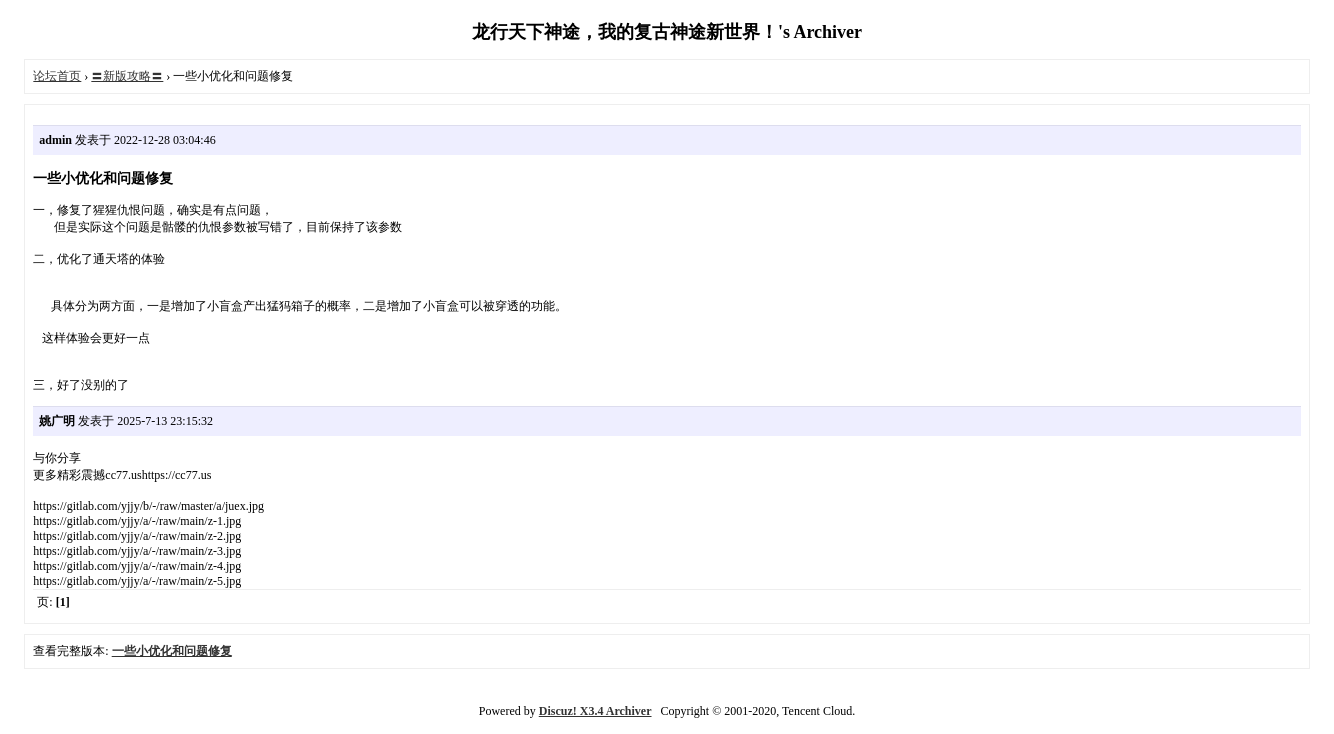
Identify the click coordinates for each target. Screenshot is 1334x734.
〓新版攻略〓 (127, 76)
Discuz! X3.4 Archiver (595, 711)
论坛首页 (57, 76)
